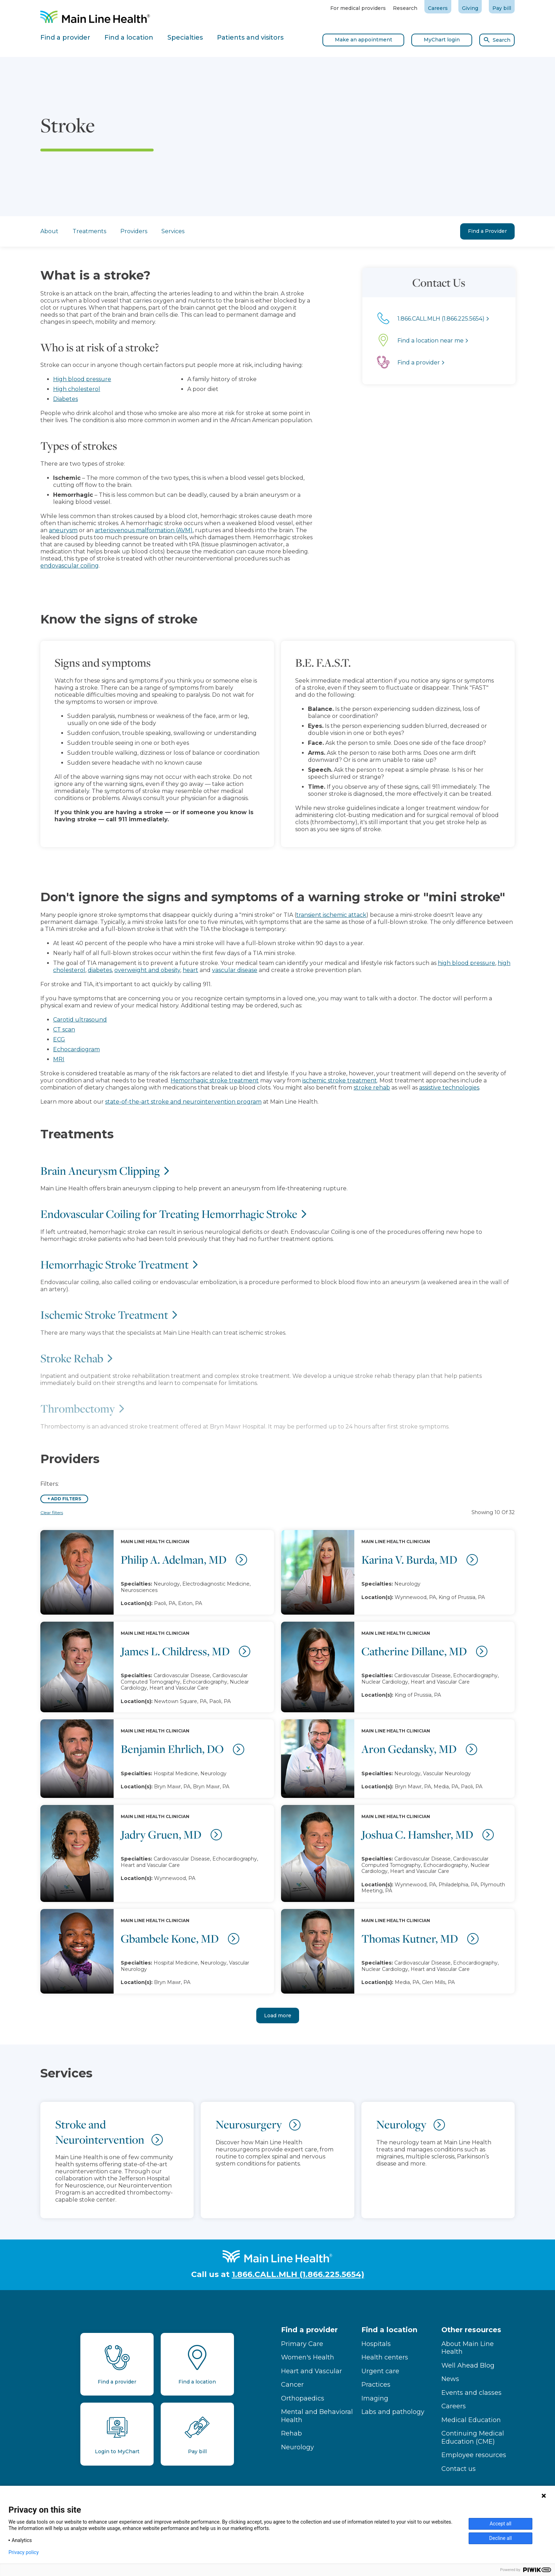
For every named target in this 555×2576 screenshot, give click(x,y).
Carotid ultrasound (80, 1019)
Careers (438, 8)
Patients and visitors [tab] (250, 37)
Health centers (384, 2357)
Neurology (297, 2447)
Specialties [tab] (185, 37)
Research (405, 8)
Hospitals (376, 2344)
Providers (133, 231)
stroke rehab (372, 1087)
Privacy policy (23, 2552)
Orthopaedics (302, 2398)
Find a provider (309, 2329)
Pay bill (501, 8)
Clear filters (51, 1512)
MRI (58, 1059)
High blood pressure (60, 379)
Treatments (89, 231)
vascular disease (234, 970)
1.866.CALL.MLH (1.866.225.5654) (298, 2274)
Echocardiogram (76, 1049)
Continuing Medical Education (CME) (472, 2437)
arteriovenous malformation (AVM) (122, 530)
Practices (375, 2384)
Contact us (458, 2469)
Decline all (500, 2538)
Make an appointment (363, 39)
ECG (59, 1039)
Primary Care (302, 2344)
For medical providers (358, 8)
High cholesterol (54, 389)
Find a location (389, 2329)
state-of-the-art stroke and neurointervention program (183, 1101)
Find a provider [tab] (65, 37)
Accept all (500, 2523)
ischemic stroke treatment (339, 1080)
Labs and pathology (392, 2412)
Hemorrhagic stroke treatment (215, 1080)
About (49, 231)
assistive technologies (449, 1087)
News (450, 2379)
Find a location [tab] (128, 37)
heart (190, 970)
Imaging (374, 2398)
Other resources (471, 2329)
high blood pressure (466, 963)
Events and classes (471, 2393)
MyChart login (442, 39)
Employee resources (473, 2455)
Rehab (291, 2433)
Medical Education (471, 2420)
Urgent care (380, 2371)
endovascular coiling (47, 565)
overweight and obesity (147, 970)
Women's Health (307, 2357)
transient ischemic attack (331, 915)
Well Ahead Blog (467, 2365)
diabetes (100, 970)
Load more (277, 2015)
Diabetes (43, 399)
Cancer (292, 2384)
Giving (470, 8)
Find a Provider (487, 231)
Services (172, 231)
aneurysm (41, 530)
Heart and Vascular (311, 2371)
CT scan (64, 1029)
